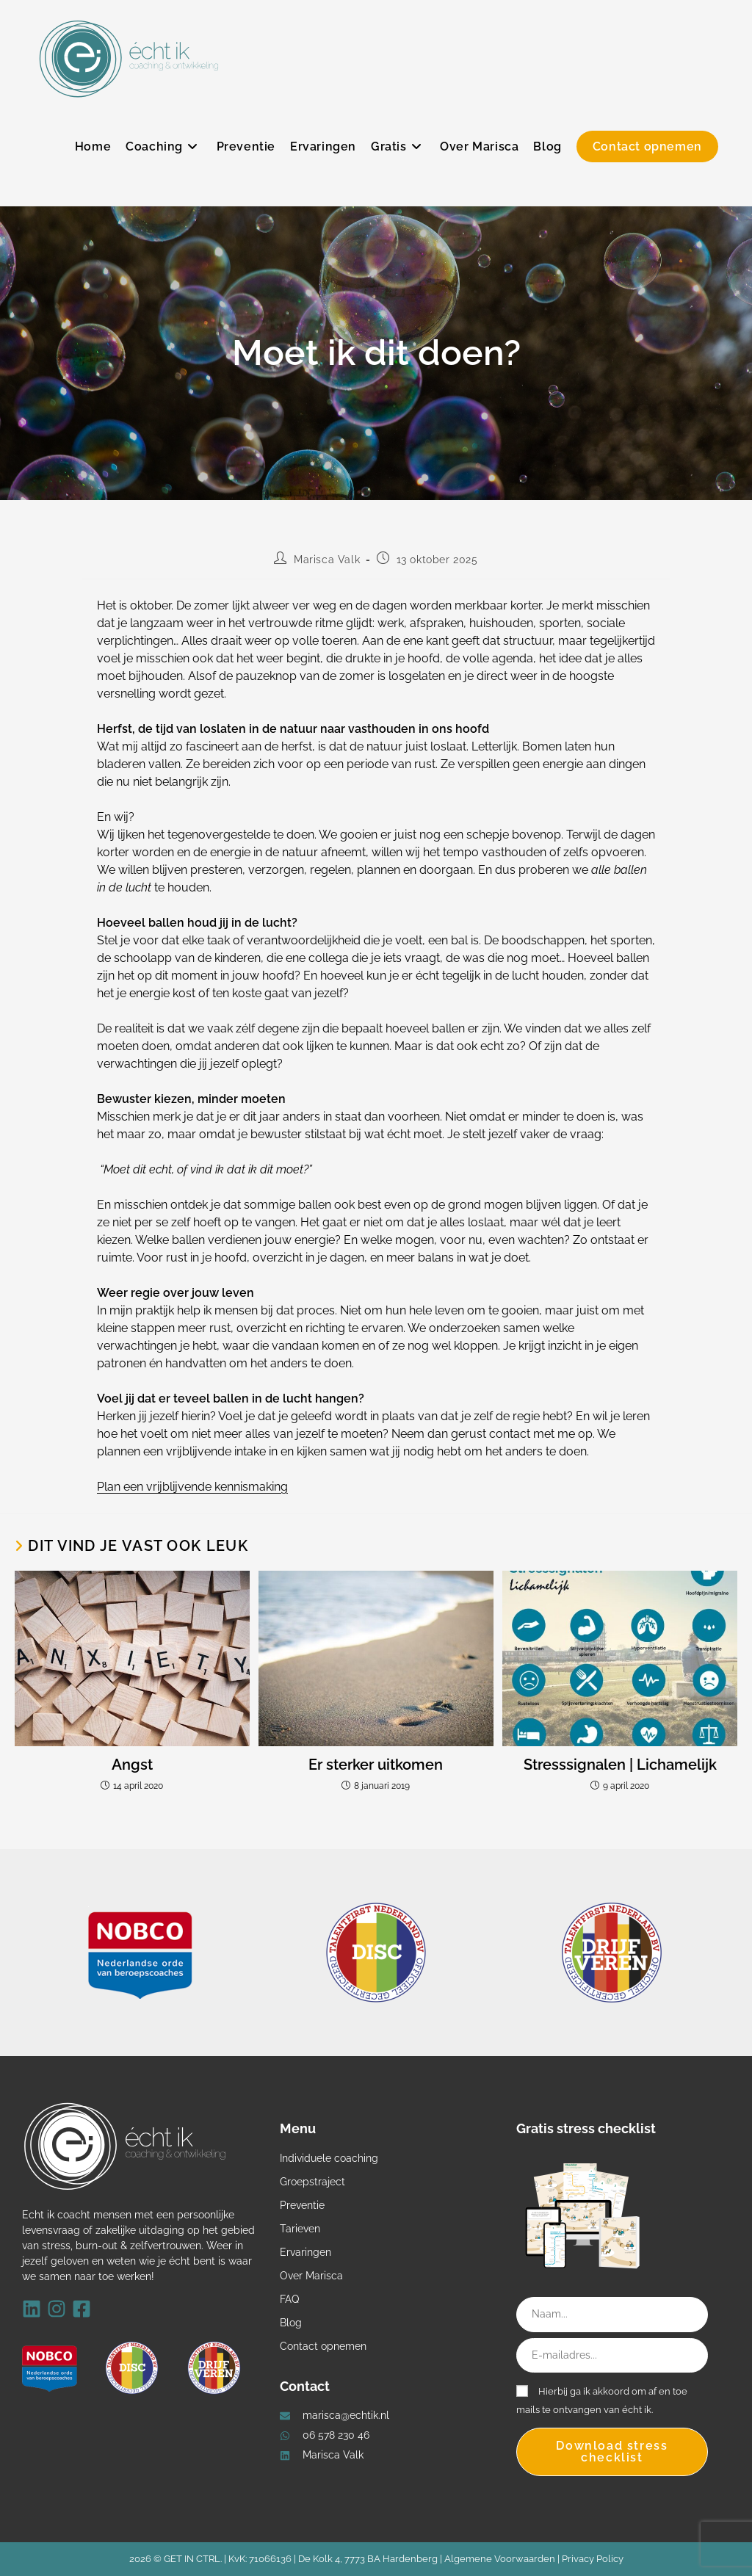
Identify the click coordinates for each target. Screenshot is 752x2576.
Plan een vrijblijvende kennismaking (192, 1487)
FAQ (289, 2299)
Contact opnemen (323, 2346)
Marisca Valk (327, 559)
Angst (132, 1764)
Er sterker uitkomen (375, 1764)
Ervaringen (305, 2252)
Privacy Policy (592, 2558)
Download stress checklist (612, 2451)
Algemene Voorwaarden (499, 2558)
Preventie (302, 2205)
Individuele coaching (329, 2158)
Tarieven (300, 2229)
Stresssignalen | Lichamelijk (620, 1764)
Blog (291, 2323)
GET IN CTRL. (193, 2558)
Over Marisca (311, 2276)
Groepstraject (312, 2182)
